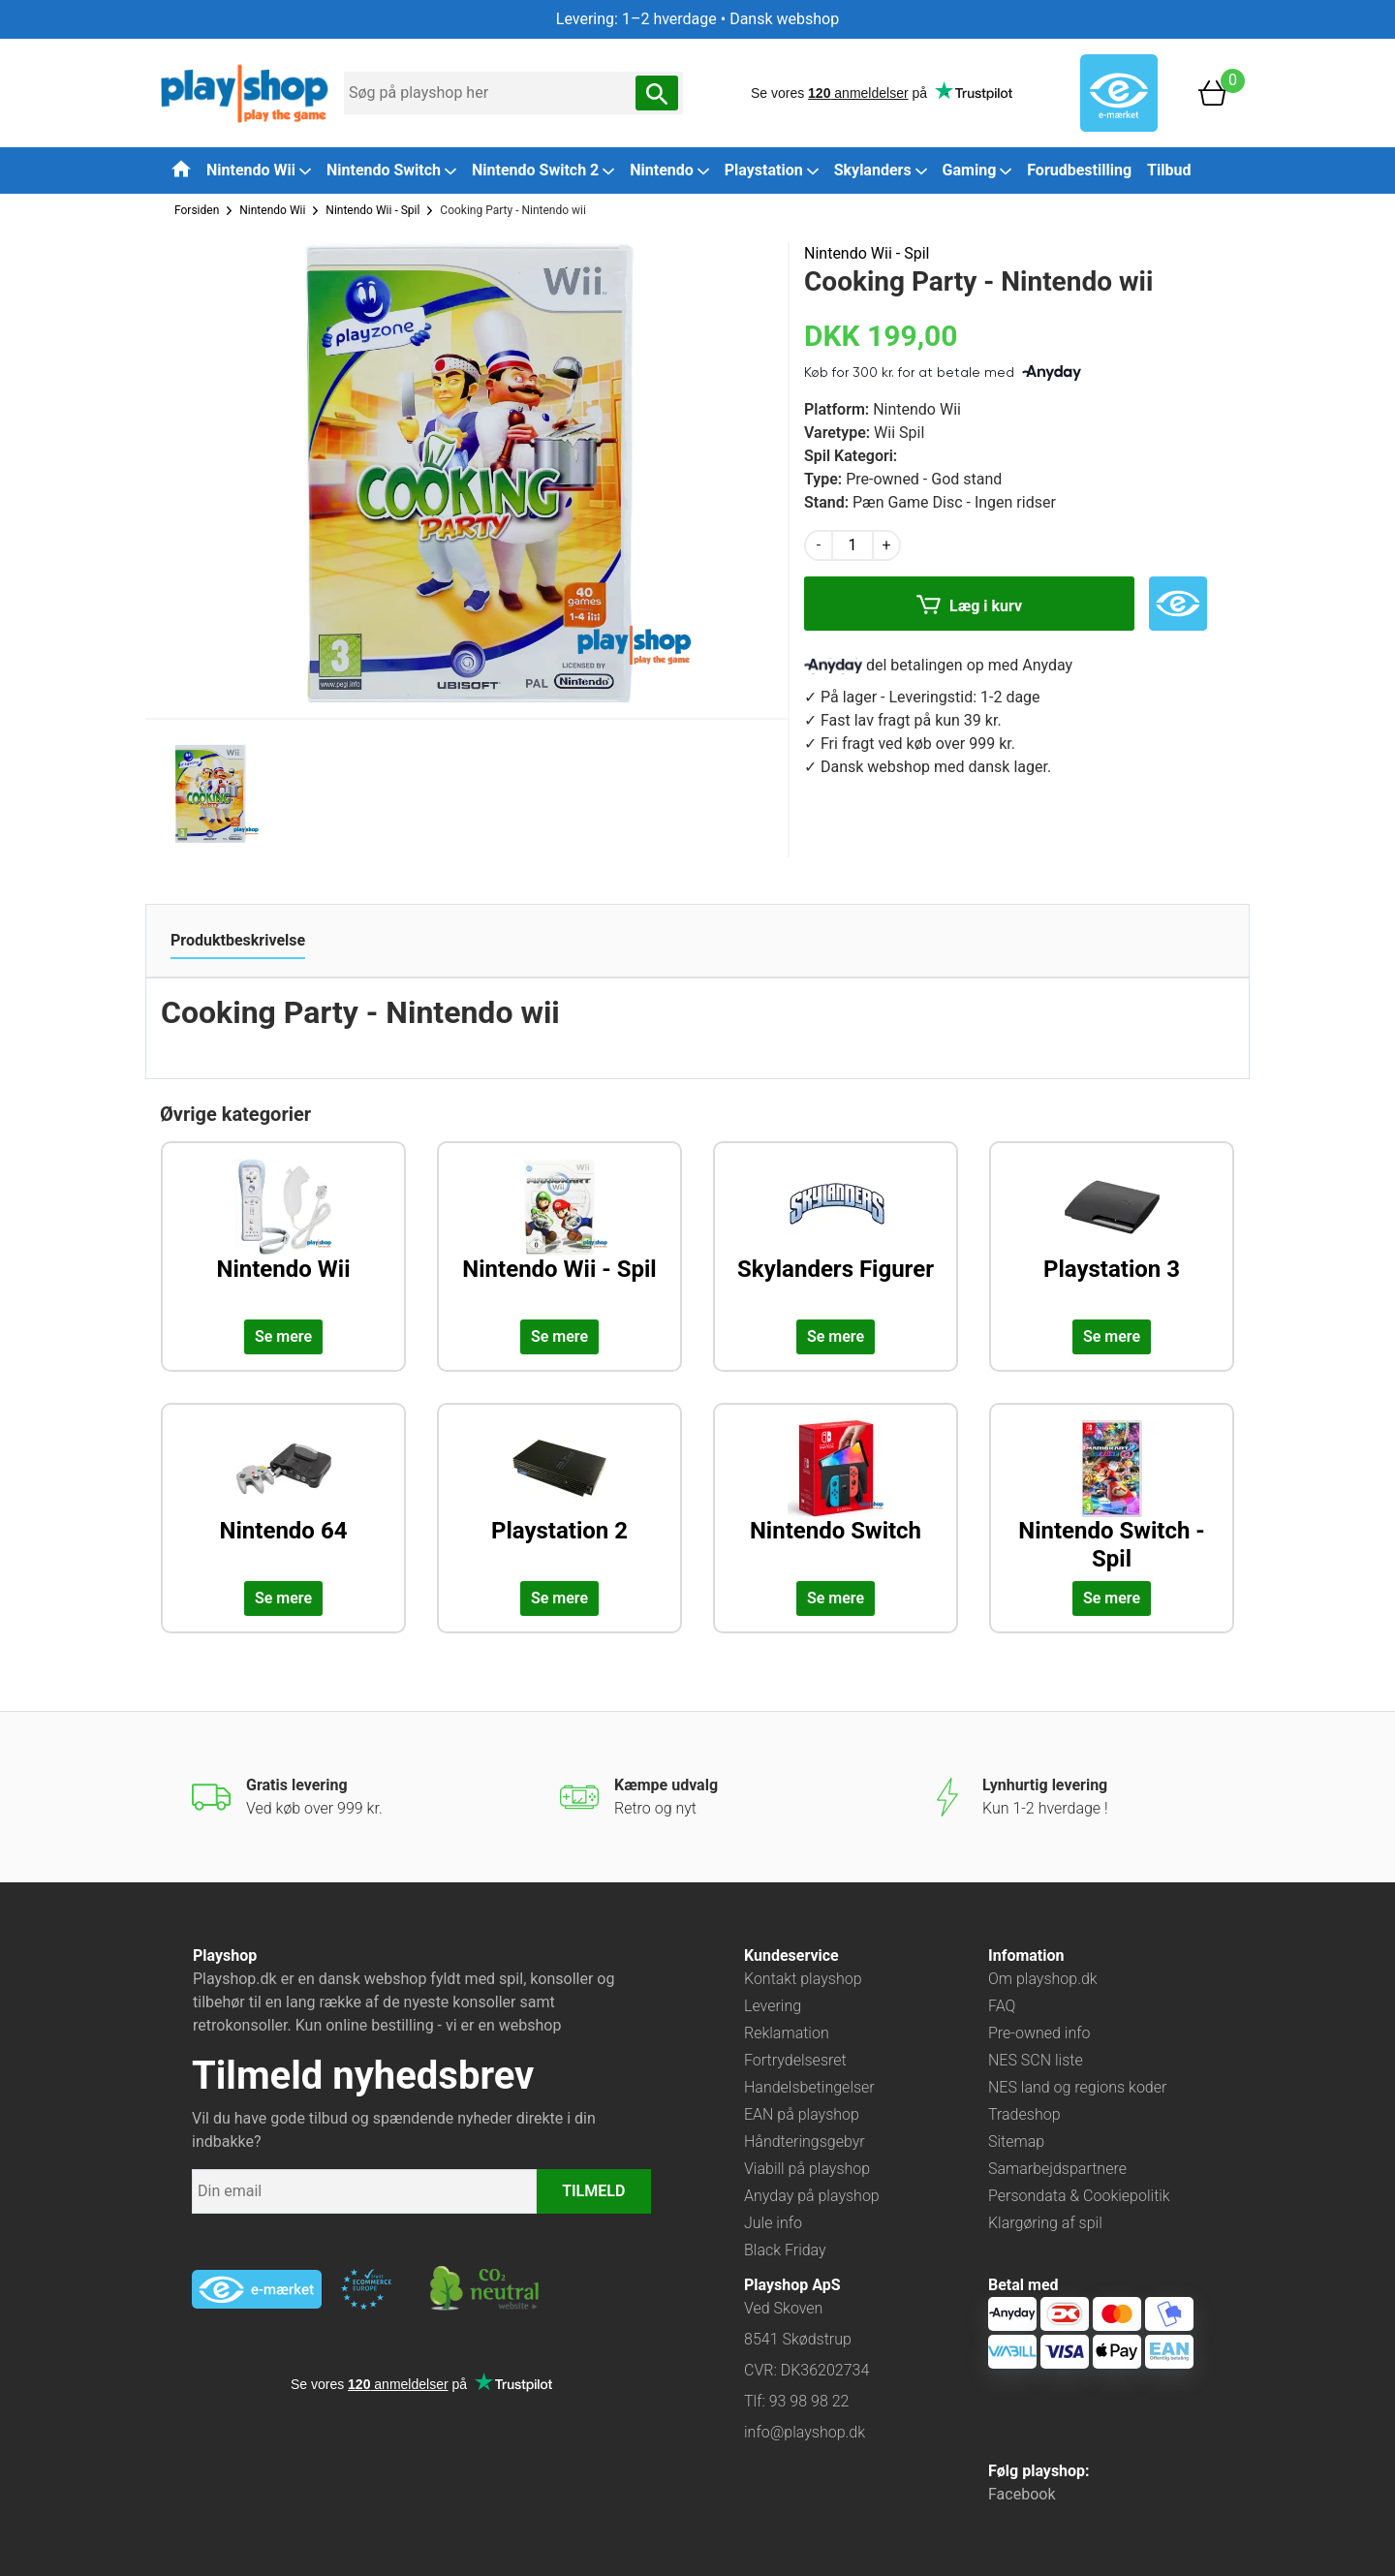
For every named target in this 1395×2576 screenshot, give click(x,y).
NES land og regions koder (1077, 2087)
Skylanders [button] (880, 170)
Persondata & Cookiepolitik (1079, 2196)
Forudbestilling (1079, 170)
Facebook (1021, 2494)
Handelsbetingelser (809, 2087)
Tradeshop (1024, 2114)
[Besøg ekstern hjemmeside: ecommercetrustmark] (366, 2289)
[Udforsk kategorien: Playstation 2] (559, 1496)
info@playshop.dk (804, 2432)
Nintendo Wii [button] (258, 170)
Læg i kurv (969, 607)
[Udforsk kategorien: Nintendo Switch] (835, 1496)
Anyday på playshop (812, 2196)
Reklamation (786, 2033)
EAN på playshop (801, 2114)
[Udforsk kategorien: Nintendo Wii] (283, 1235)
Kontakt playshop (803, 1979)
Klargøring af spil (1045, 2223)
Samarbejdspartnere (1057, 2168)
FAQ (1001, 2006)
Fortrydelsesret (795, 2060)
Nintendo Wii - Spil (372, 210)
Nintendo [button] (669, 170)
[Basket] (1213, 91)
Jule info (773, 2223)
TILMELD (593, 2191)
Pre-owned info (1039, 2033)
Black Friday (785, 2250)
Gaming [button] (977, 170)
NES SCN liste (1035, 2060)
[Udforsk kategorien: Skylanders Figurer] (835, 1235)
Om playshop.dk (1043, 1979)
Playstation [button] (772, 170)
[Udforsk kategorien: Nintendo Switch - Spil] (1112, 1496)
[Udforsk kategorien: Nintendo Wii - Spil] (559, 1235)
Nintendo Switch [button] (391, 170)
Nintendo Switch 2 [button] (543, 170)
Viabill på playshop (807, 2168)
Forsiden (196, 210)
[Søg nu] (657, 93)
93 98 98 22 (809, 2401)
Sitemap (1016, 2141)
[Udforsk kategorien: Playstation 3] (1112, 1235)
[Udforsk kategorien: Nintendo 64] (283, 1496)
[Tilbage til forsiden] (181, 168)
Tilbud (1169, 170)
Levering (772, 2006)
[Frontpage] (244, 91)
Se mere (283, 1336)
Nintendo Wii (272, 210)
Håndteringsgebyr (804, 2141)
